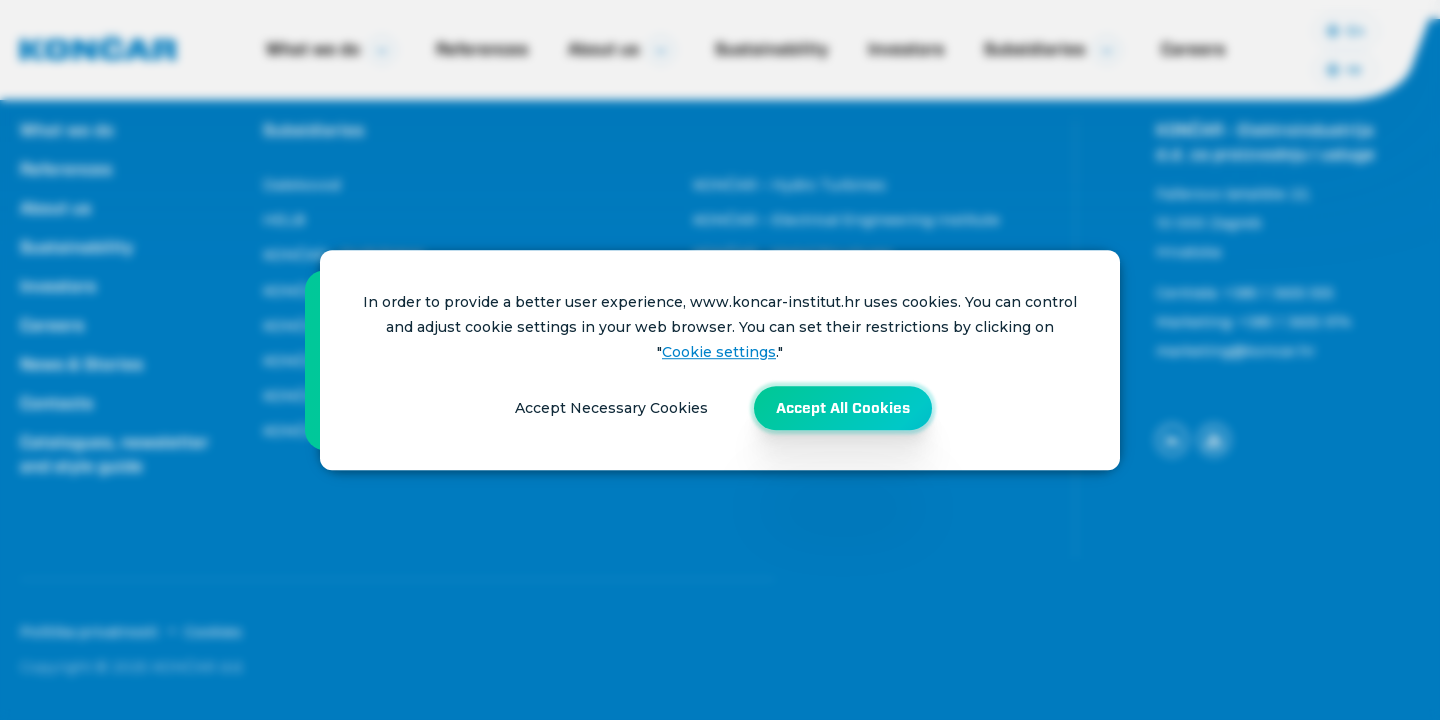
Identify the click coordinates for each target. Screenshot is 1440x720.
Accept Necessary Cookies (611, 408)
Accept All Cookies (843, 408)
